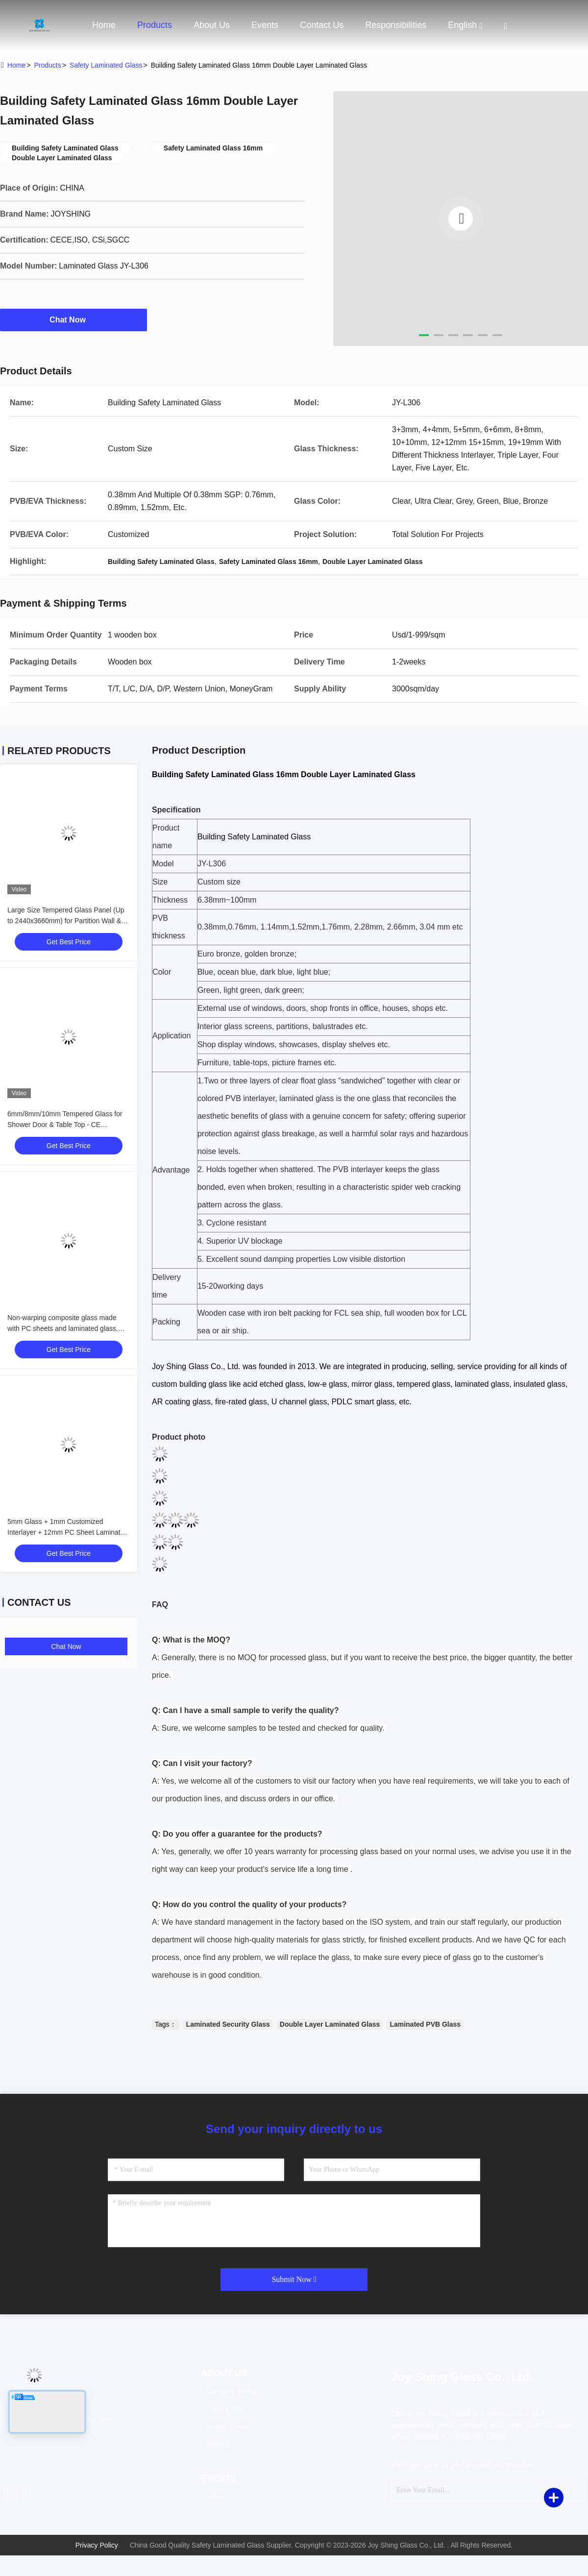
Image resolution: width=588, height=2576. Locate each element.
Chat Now (73, 319)
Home (104, 25)
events (264, 25)
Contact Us (321, 25)
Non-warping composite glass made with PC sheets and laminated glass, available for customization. (62, 1328)
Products (154, 25)
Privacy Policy (96, 2545)
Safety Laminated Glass (106, 65)
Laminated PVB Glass (425, 2024)
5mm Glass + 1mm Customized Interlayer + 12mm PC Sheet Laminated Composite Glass (67, 1532)
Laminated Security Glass (228, 2024)
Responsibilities (395, 25)
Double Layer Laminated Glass (330, 2024)
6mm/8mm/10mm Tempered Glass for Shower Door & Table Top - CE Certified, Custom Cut (64, 1124)
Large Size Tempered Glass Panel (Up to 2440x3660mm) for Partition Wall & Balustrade (65, 920)
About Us (212, 25)
